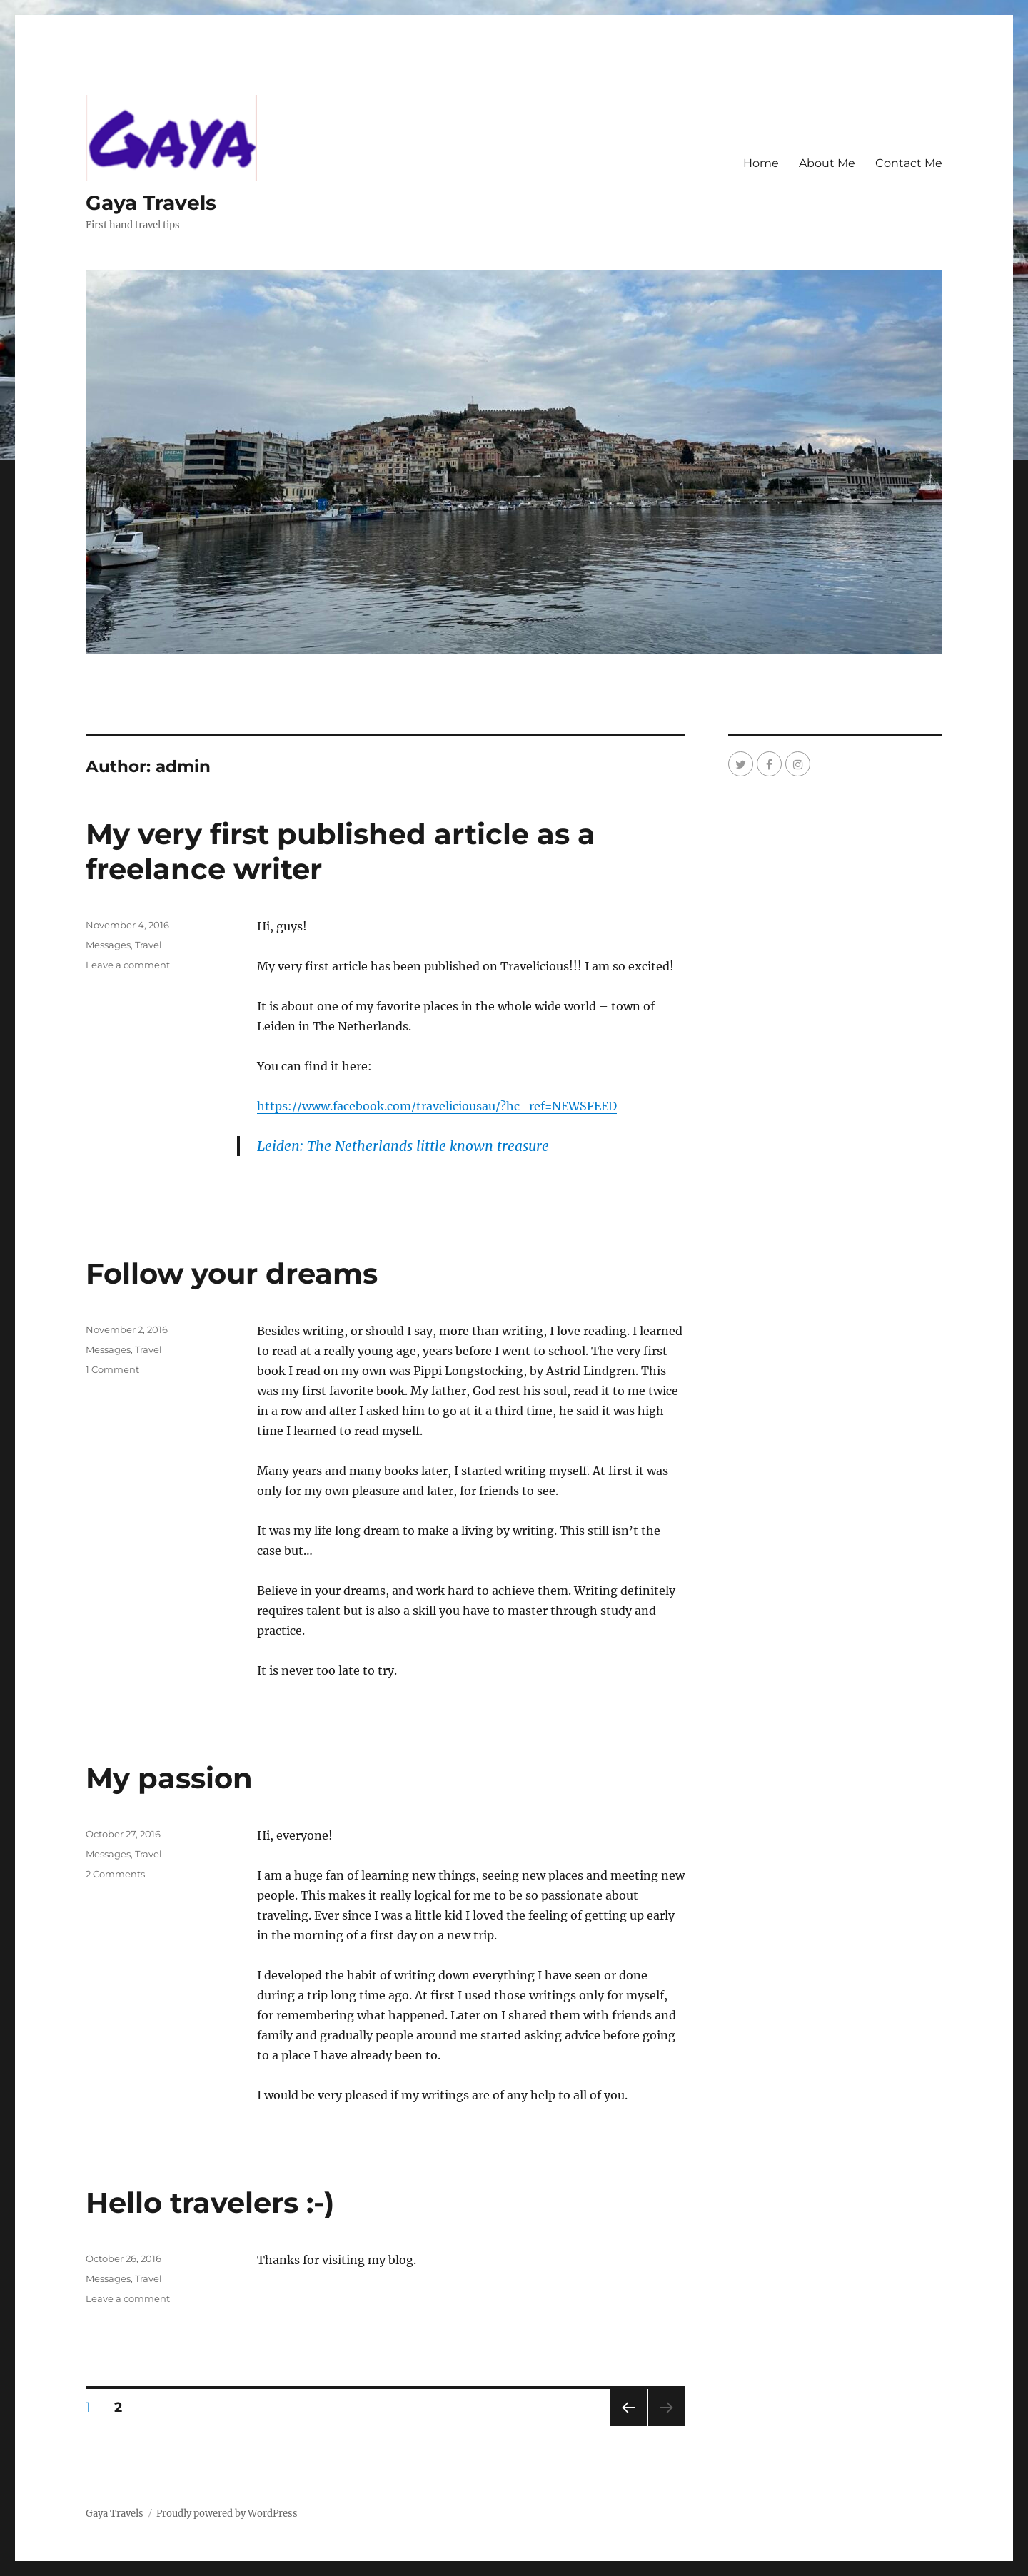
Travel (148, 944)
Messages (108, 944)
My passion (169, 1777)
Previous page (628, 2425)
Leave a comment (128, 964)
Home (761, 163)
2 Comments (115, 1874)
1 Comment (112, 1369)
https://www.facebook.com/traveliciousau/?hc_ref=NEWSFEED (437, 1106)
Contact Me (908, 163)
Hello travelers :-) (210, 2202)
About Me (827, 163)
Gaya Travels (151, 203)
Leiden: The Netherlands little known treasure (403, 1146)
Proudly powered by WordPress (227, 2513)
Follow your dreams (232, 1273)
